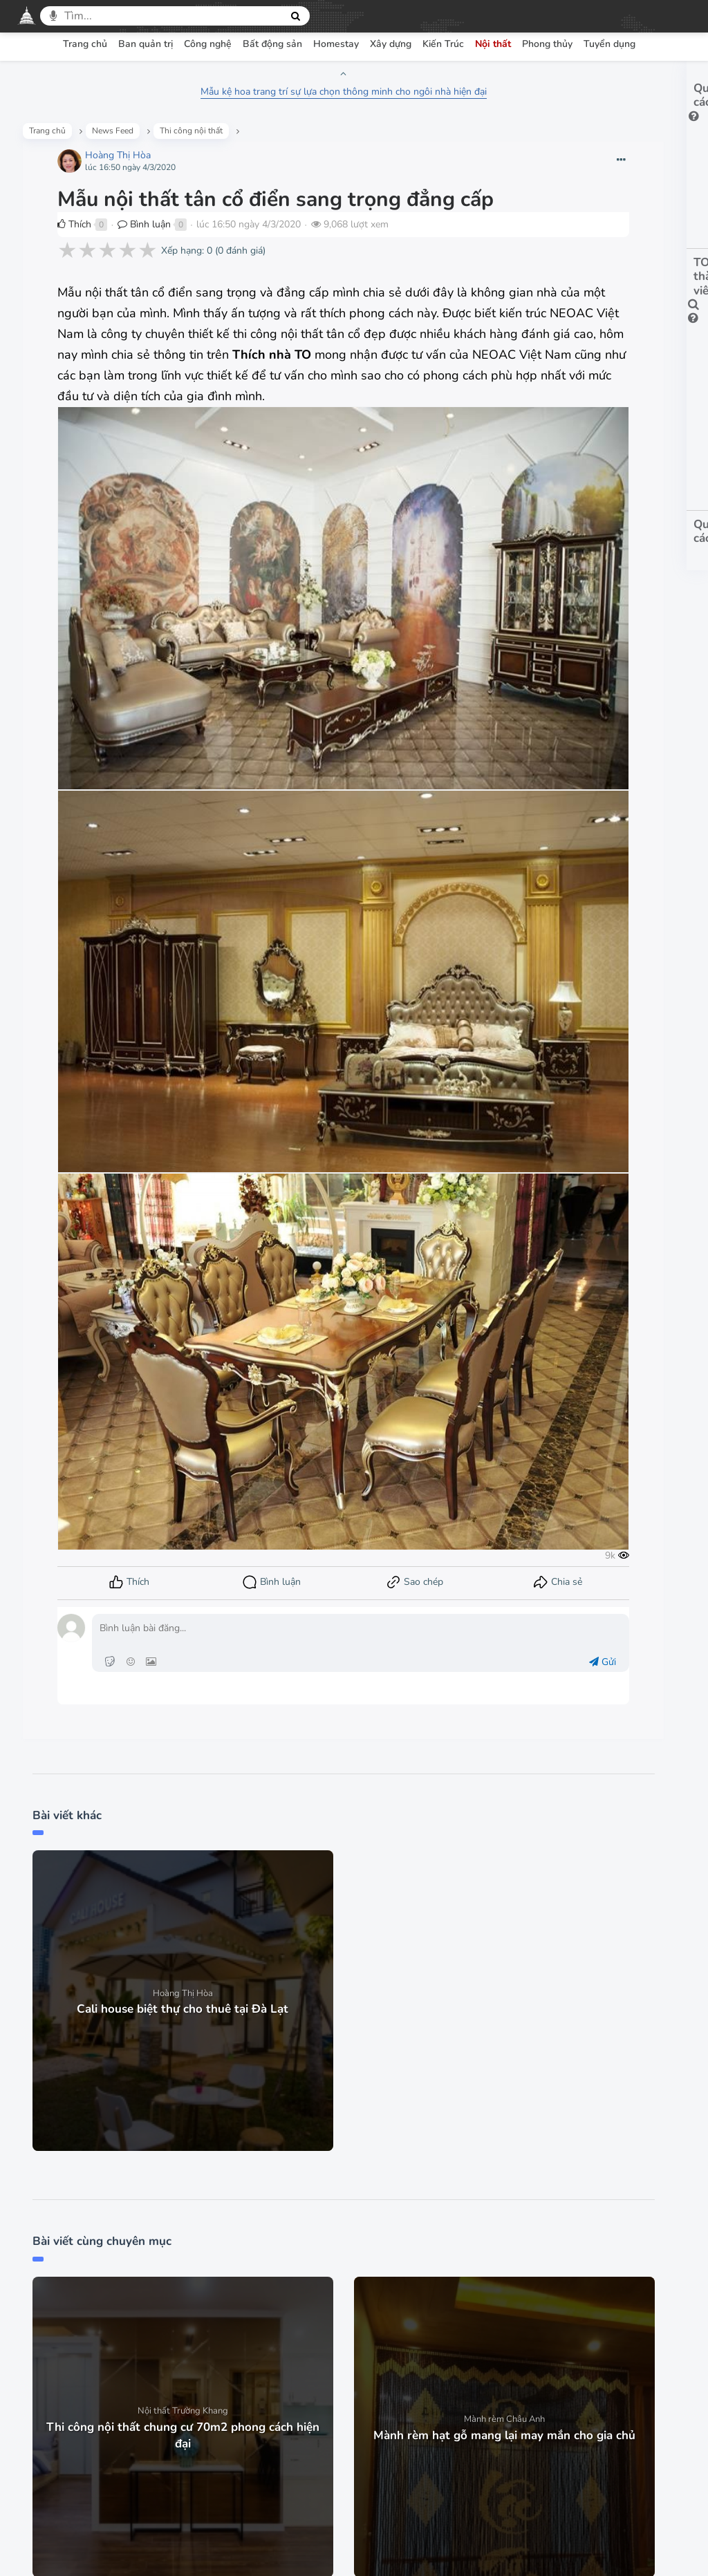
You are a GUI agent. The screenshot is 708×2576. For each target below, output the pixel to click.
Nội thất (493, 43)
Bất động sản (272, 43)
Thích (83, 260)
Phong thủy (547, 43)
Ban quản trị (145, 43)
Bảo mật (366, 2406)
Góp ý (484, 2406)
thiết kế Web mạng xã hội (387, 2549)
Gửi (408, 1356)
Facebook (330, 2495)
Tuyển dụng (609, 43)
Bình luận (151, 260)
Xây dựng (390, 43)
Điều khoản (222, 2406)
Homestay (336, 43)
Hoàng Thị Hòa (126, 166)
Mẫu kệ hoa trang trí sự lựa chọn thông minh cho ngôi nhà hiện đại (250, 91)
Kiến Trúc (443, 43)
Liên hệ (539, 2406)
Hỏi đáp (428, 2406)
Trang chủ (85, 43)
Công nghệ (208, 43)
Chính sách (297, 2406)
